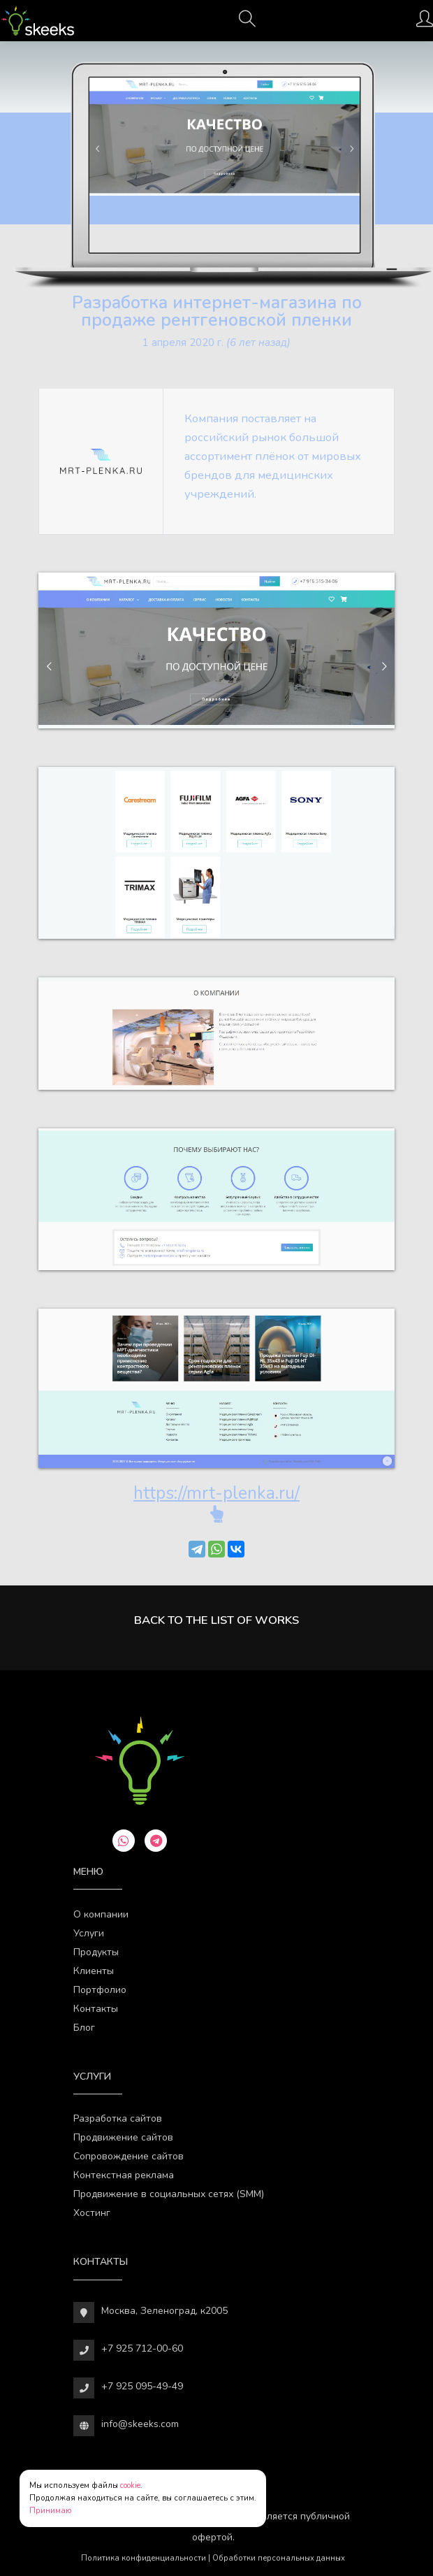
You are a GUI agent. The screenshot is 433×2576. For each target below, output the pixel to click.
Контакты (95, 2008)
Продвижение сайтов (123, 2137)
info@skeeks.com (140, 2424)
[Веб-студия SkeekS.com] (37, 20)
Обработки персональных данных (278, 2558)
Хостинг (91, 2212)
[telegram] (156, 1840)
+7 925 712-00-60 (142, 2348)
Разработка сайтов (117, 2118)
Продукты (96, 1952)
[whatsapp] (123, 1840)
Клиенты (93, 1971)
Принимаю (50, 2510)
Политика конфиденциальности (143, 2558)
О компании (101, 1914)
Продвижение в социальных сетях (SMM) (168, 2194)
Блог (84, 2027)
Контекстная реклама (123, 2175)
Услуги (88, 1933)
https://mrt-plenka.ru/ (216, 1493)
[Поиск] (247, 23)
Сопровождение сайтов (128, 2156)
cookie (130, 2485)
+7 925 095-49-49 (142, 2386)
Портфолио (99, 1989)
